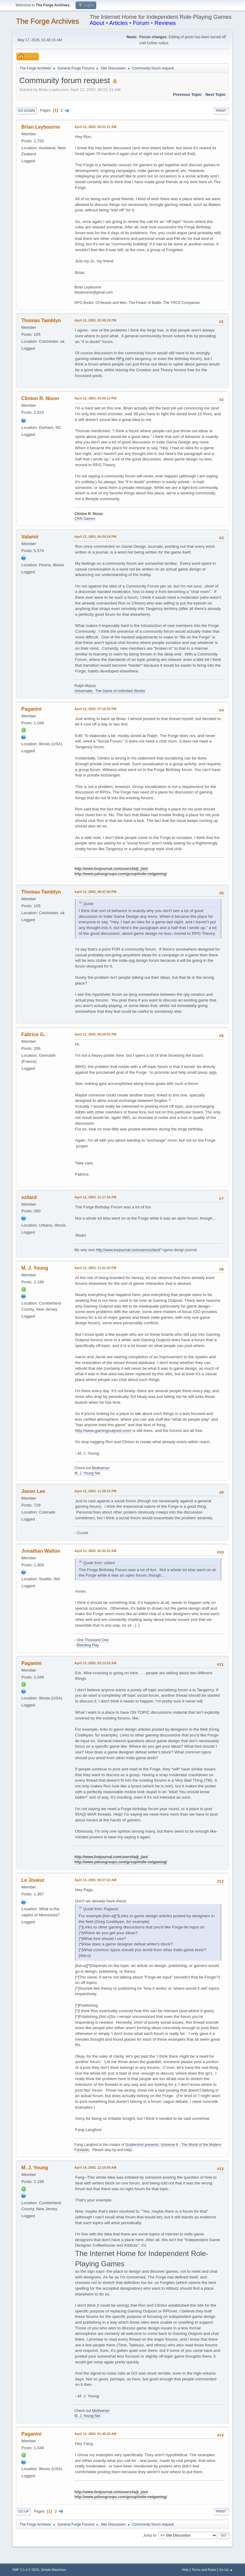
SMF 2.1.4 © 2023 (25, 2569)
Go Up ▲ (226, 2569)
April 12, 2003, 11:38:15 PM (95, 1491)
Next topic (215, 94)
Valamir (30, 536)
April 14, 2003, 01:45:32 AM (95, 2434)
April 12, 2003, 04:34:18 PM (95, 536)
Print (221, 111)
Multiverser (101, 1468)
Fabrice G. (33, 1034)
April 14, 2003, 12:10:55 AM (95, 2167)
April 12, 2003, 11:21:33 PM (95, 1268)
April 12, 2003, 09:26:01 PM (95, 1034)
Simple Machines (53, 2569)
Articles (118, 23)
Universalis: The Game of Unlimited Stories (109, 691)
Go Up (23, 2511)
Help (185, 2569)
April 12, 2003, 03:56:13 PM (95, 398)
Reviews (165, 23)
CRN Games (84, 519)
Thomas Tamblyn (41, 320)
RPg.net (123, 358)
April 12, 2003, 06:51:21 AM (95, 127)
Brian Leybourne (40, 127)
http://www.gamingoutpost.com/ (103, 1430)
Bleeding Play (88, 1645)
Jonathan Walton (40, 1551)
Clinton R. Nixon (40, 398)
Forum (141, 23)
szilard (29, 1197)
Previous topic (187, 94)
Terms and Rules (204, 2569)
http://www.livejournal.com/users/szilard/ (128, 1250)
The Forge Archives (47, 21)
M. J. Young (34, 1268)
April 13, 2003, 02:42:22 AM (95, 1551)
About (97, 23)
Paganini (31, 709)
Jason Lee (33, 1491)
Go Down (26, 111)
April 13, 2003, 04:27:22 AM (95, 1880)
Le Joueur (32, 1880)
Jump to (149, 2535)
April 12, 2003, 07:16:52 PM (95, 709)
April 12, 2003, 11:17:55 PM (95, 1197)
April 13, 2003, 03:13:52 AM (95, 1663)
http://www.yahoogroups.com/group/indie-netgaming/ (120, 874)
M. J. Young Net (87, 1473)
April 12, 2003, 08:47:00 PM (95, 892)
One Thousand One (93, 1640)
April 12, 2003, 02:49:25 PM (95, 320)
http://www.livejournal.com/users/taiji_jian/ (111, 869)
